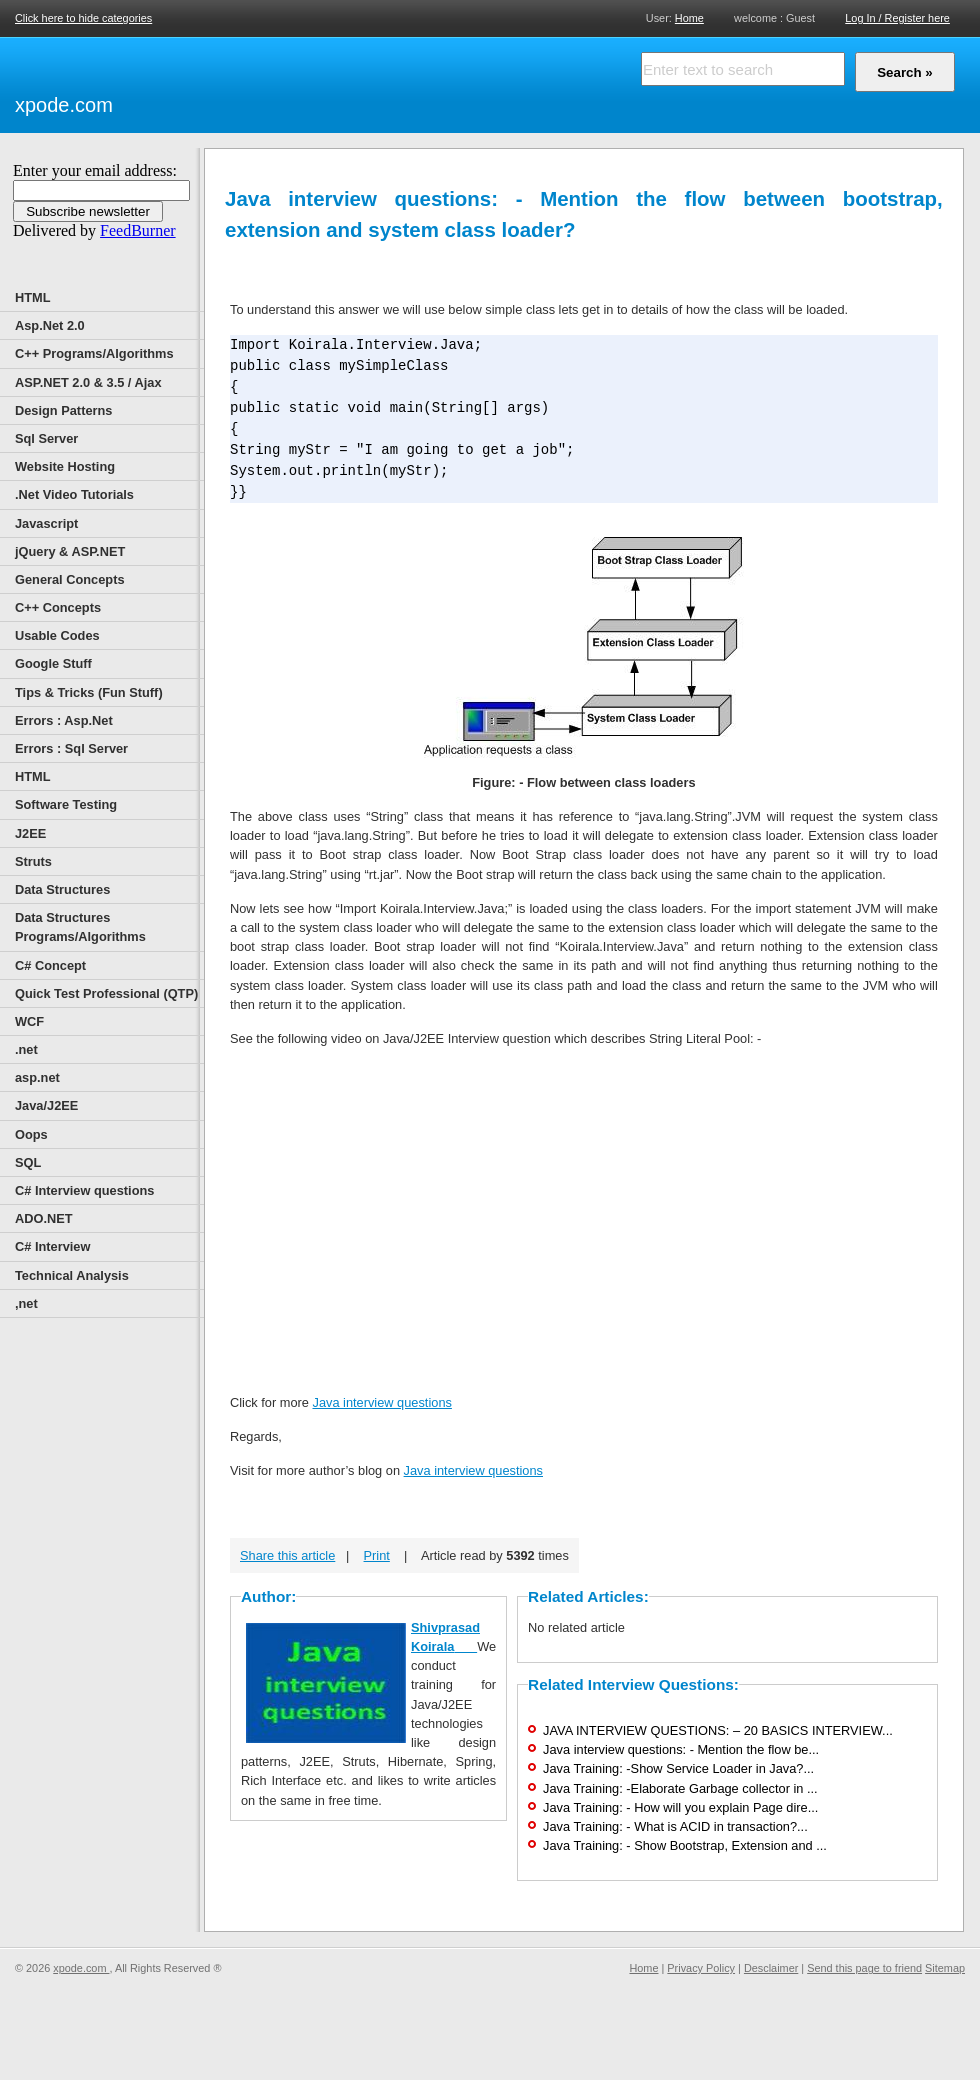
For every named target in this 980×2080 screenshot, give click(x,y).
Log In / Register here (897, 18)
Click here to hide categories (83, 18)
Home (689, 17)
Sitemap (945, 1968)
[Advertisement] (350, 82)
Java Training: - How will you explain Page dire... (680, 1807)
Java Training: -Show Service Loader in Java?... (678, 1768)
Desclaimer (771, 1968)
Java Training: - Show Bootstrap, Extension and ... (685, 1845)
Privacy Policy (701, 1968)
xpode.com (64, 105)
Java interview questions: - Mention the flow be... (681, 1749)
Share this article (287, 1555)
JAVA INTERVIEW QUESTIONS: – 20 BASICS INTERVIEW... (718, 1730)
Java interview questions (381, 1402)
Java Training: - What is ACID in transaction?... (675, 1826)
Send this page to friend (864, 1968)
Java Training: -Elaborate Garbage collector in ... (680, 1788)
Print (377, 1555)
